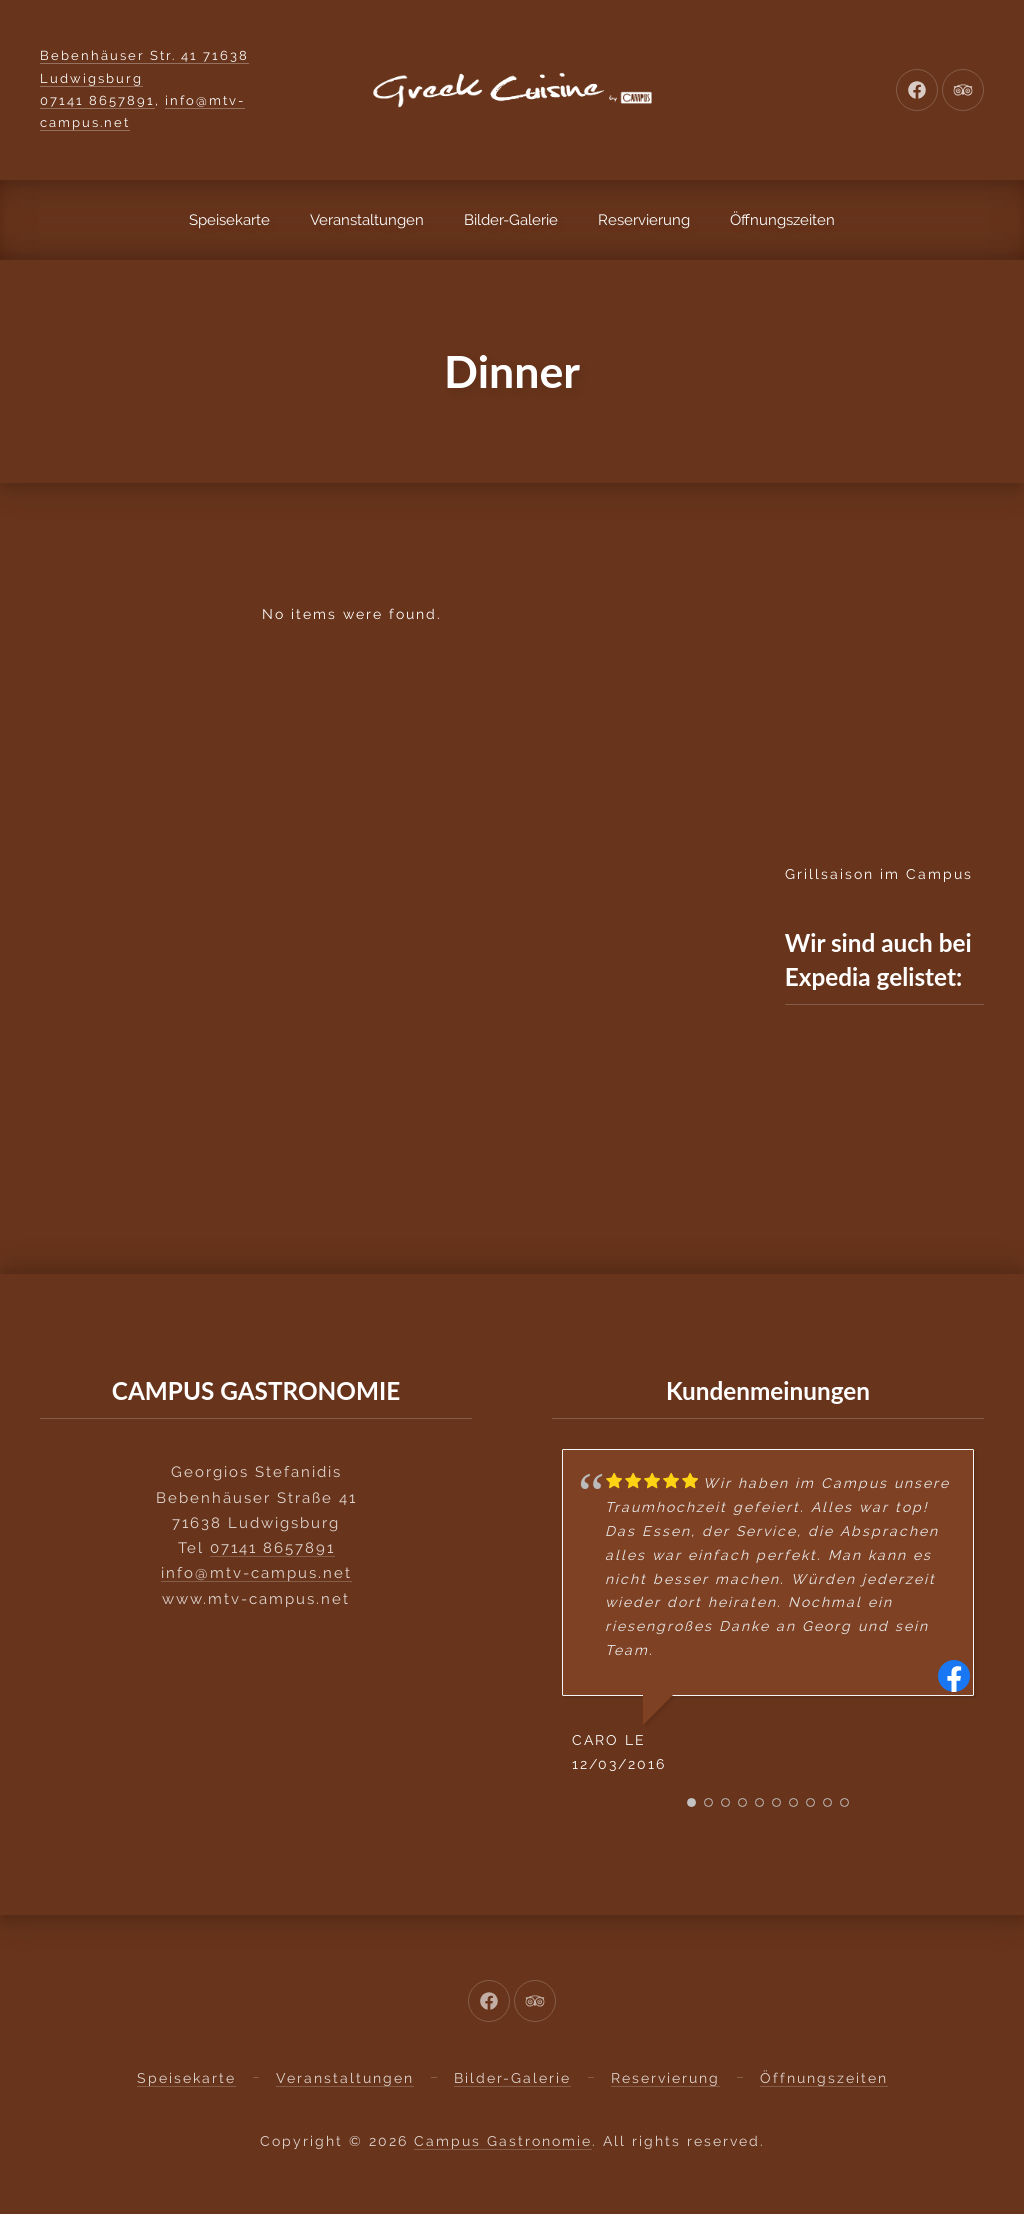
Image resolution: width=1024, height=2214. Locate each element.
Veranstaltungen (367, 220)
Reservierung (644, 220)
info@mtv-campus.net (256, 1572)
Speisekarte (229, 220)
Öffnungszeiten (782, 220)
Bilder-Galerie (511, 220)
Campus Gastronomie (503, 2141)
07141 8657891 (97, 100)
